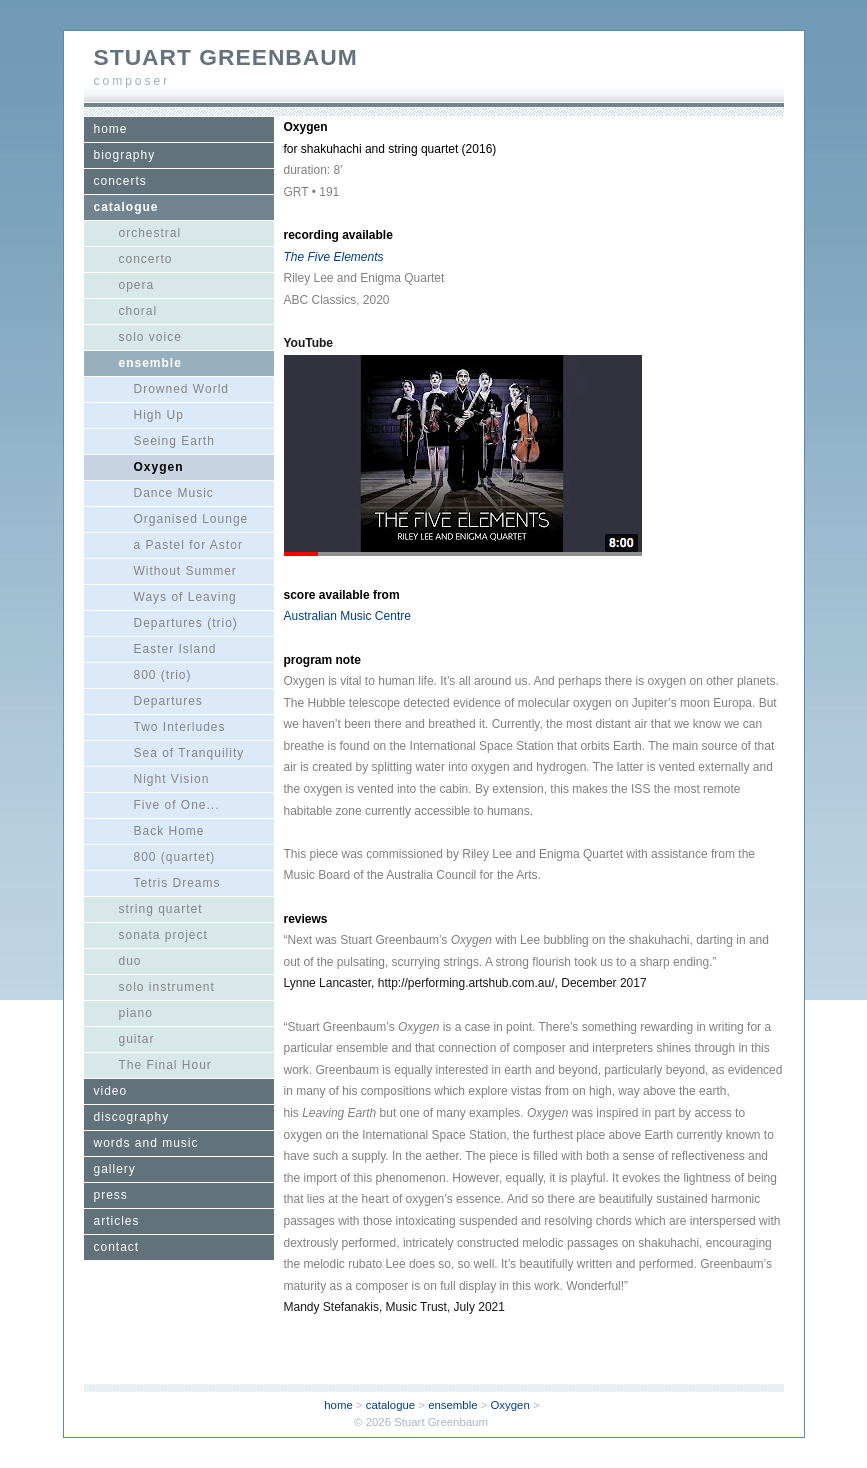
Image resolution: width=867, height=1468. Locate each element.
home (111, 129)
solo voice (150, 337)
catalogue (126, 207)
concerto (146, 259)
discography (132, 1117)
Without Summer (185, 571)
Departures (168, 701)
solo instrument (167, 987)
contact (117, 1247)
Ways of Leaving (185, 597)
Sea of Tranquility (189, 753)
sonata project (163, 935)
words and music (146, 1143)
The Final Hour (165, 1065)
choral (138, 311)
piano (136, 1013)
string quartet (161, 909)
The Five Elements (334, 257)
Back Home (169, 831)
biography (125, 155)
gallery (115, 1169)
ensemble (150, 363)
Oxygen (159, 467)
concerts (120, 181)
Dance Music (174, 493)
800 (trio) (163, 675)
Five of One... (177, 805)
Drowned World (181, 389)
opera (137, 285)
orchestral (150, 233)
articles (117, 1221)
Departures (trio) (186, 623)
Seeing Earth (174, 441)
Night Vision (172, 779)
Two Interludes (180, 727)
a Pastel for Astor (188, 545)
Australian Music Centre (347, 616)
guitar (137, 1039)
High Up (159, 415)
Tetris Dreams (177, 883)
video (111, 1091)
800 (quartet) (175, 857)
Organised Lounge (191, 519)
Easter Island (175, 649)
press (111, 1195)
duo (130, 961)
